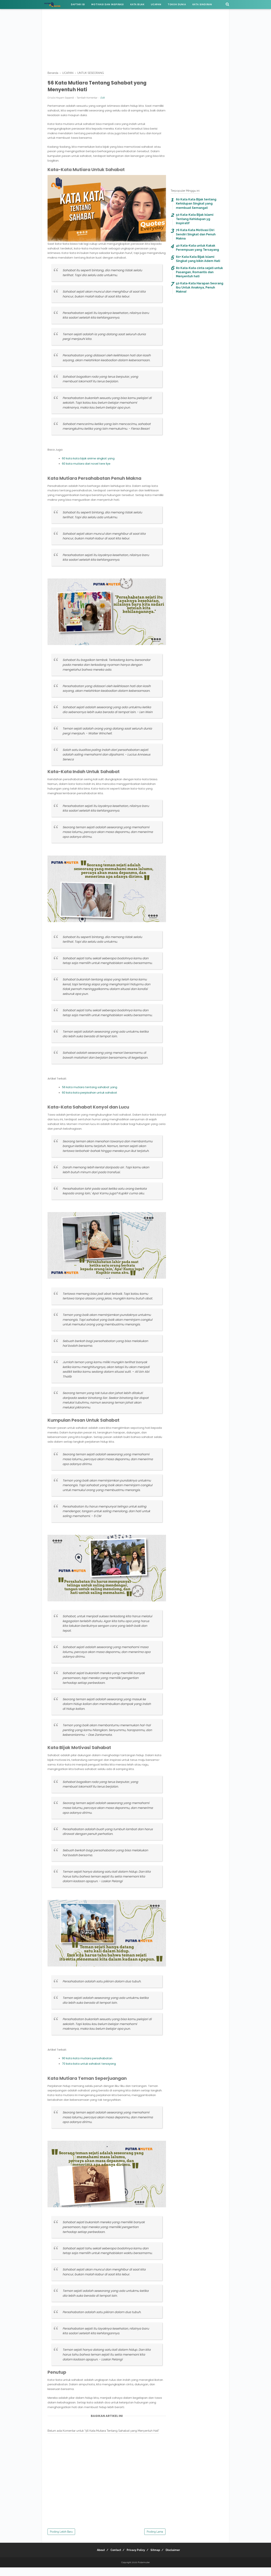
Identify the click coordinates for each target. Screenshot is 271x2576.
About (96, 2558)
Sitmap (158, 2558)
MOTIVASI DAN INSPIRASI (107, 4)
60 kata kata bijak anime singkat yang (88, 461)
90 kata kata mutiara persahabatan (87, 2065)
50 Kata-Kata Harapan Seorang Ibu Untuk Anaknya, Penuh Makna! (199, 288)
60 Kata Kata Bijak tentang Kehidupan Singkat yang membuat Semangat (196, 204)
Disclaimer (178, 2558)
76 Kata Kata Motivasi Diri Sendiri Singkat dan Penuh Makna (196, 234)
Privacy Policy (136, 2558)
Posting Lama (155, 2540)
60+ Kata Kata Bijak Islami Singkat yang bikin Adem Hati (198, 259)
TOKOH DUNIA (177, 4)
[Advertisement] (135, 39)
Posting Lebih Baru (61, 2540)
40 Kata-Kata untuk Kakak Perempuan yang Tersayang (197, 247)
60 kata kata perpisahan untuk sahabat (89, 1097)
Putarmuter (144, 2571)
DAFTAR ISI (78, 4)
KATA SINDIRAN (202, 4)
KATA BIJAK (137, 4)
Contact (113, 2558)
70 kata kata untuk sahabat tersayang (89, 2071)
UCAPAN (156, 4)
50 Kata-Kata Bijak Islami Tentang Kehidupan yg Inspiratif (194, 219)
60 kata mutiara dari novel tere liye (86, 467)
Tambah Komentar (87, 100)
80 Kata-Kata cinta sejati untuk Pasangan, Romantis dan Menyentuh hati (199, 272)
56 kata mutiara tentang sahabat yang (89, 1092)
